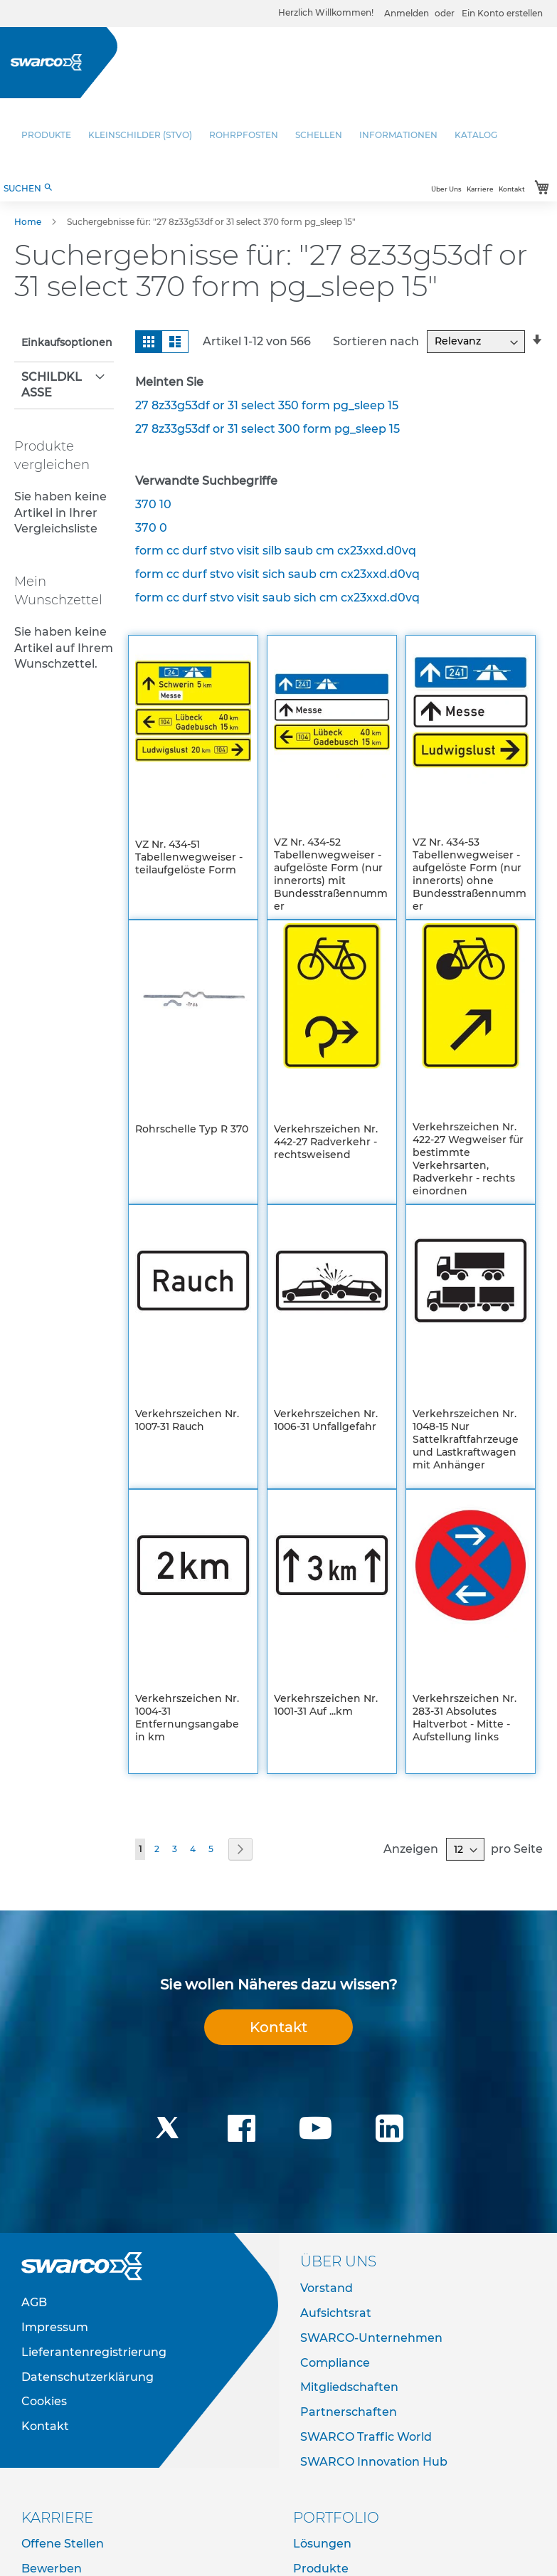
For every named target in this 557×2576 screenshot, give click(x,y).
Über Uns (446, 189)
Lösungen (322, 2543)
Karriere (480, 189)
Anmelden (406, 13)
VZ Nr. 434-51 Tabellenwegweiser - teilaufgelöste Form (189, 857)
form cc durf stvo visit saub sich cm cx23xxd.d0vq (277, 597)
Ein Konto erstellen (502, 13)
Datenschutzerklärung (87, 2377)
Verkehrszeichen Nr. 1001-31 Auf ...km (326, 1705)
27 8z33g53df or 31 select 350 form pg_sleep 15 (266, 405)
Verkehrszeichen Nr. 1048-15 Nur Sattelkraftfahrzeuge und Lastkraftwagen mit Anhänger (466, 1439)
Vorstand (326, 2288)
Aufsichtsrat (335, 2313)
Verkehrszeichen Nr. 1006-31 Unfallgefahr (326, 1420)
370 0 (151, 528)
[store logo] (46, 62)
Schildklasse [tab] (51, 385)
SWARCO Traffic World (366, 2437)
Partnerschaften (348, 2412)
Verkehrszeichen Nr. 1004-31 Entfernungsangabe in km (187, 1717)
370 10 (153, 504)
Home (28, 221)
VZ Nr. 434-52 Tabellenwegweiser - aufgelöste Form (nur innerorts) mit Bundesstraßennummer (331, 874)
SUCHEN (28, 188)
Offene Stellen (62, 2543)
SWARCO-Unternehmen (371, 2338)
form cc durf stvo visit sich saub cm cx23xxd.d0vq (277, 574)
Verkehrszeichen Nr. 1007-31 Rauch (187, 1420)
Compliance (335, 2363)
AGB (34, 2302)
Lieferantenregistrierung (93, 2352)
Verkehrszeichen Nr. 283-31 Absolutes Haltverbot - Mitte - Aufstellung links (464, 1717)
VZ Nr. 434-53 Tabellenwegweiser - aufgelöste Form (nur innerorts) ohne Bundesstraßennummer (469, 874)
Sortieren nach (376, 340)
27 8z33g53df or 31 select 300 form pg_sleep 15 (267, 429)
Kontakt (512, 189)
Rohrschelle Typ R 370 (191, 1129)
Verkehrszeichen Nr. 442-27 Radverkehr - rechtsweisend (326, 1142)
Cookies (44, 2401)
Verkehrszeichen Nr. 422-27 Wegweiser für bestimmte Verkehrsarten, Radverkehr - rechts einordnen (468, 1158)
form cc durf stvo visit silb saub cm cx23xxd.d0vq (275, 550)
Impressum (54, 2327)
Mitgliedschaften (349, 2387)
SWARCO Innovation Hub (373, 2462)
